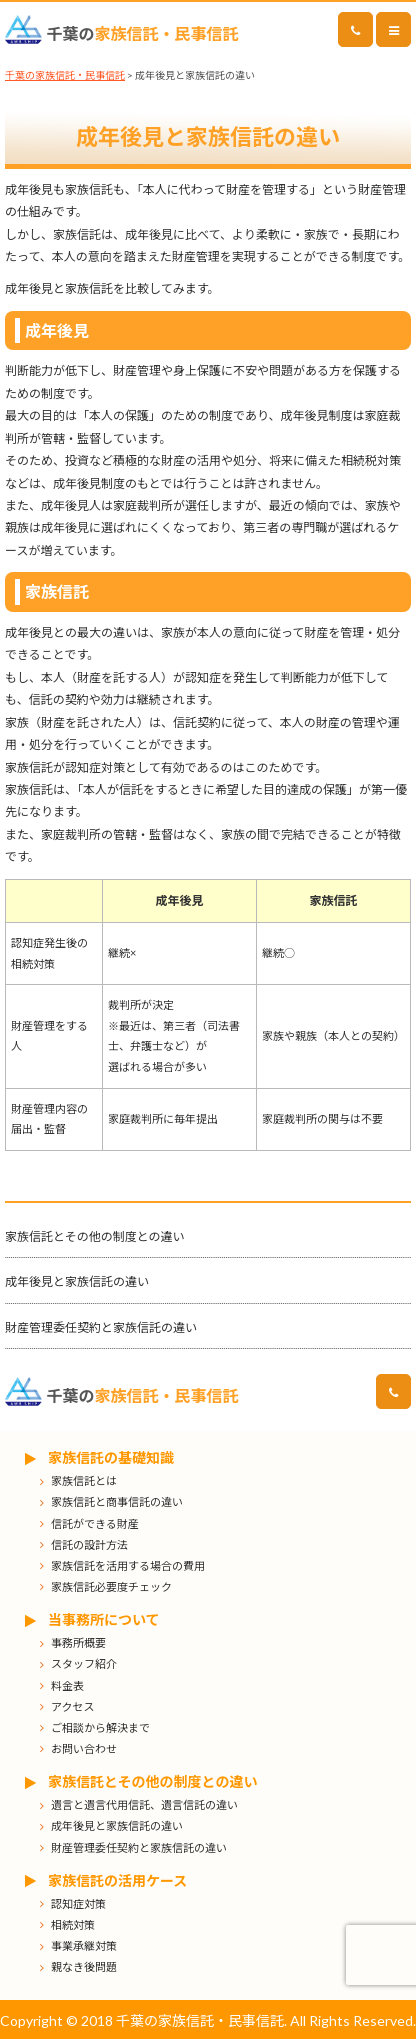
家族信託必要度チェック (111, 1586)
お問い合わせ (84, 1748)
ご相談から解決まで (100, 1727)
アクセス (72, 1706)
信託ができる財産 (95, 1523)
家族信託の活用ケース (117, 1880)
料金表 (67, 1685)
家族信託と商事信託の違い (117, 1501)
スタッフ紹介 (84, 1663)
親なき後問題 (84, 1966)
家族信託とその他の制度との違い (95, 1236)
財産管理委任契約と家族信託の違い (101, 1327)
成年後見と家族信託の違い (77, 1281)
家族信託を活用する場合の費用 (128, 1565)
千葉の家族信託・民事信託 (65, 75)
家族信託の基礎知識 (111, 1457)
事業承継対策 (84, 1945)
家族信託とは (84, 1480)
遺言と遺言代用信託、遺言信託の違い (144, 1804)
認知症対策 (78, 1903)
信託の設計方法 (89, 1544)
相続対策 (73, 1924)
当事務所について (104, 1619)
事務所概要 (78, 1642)
